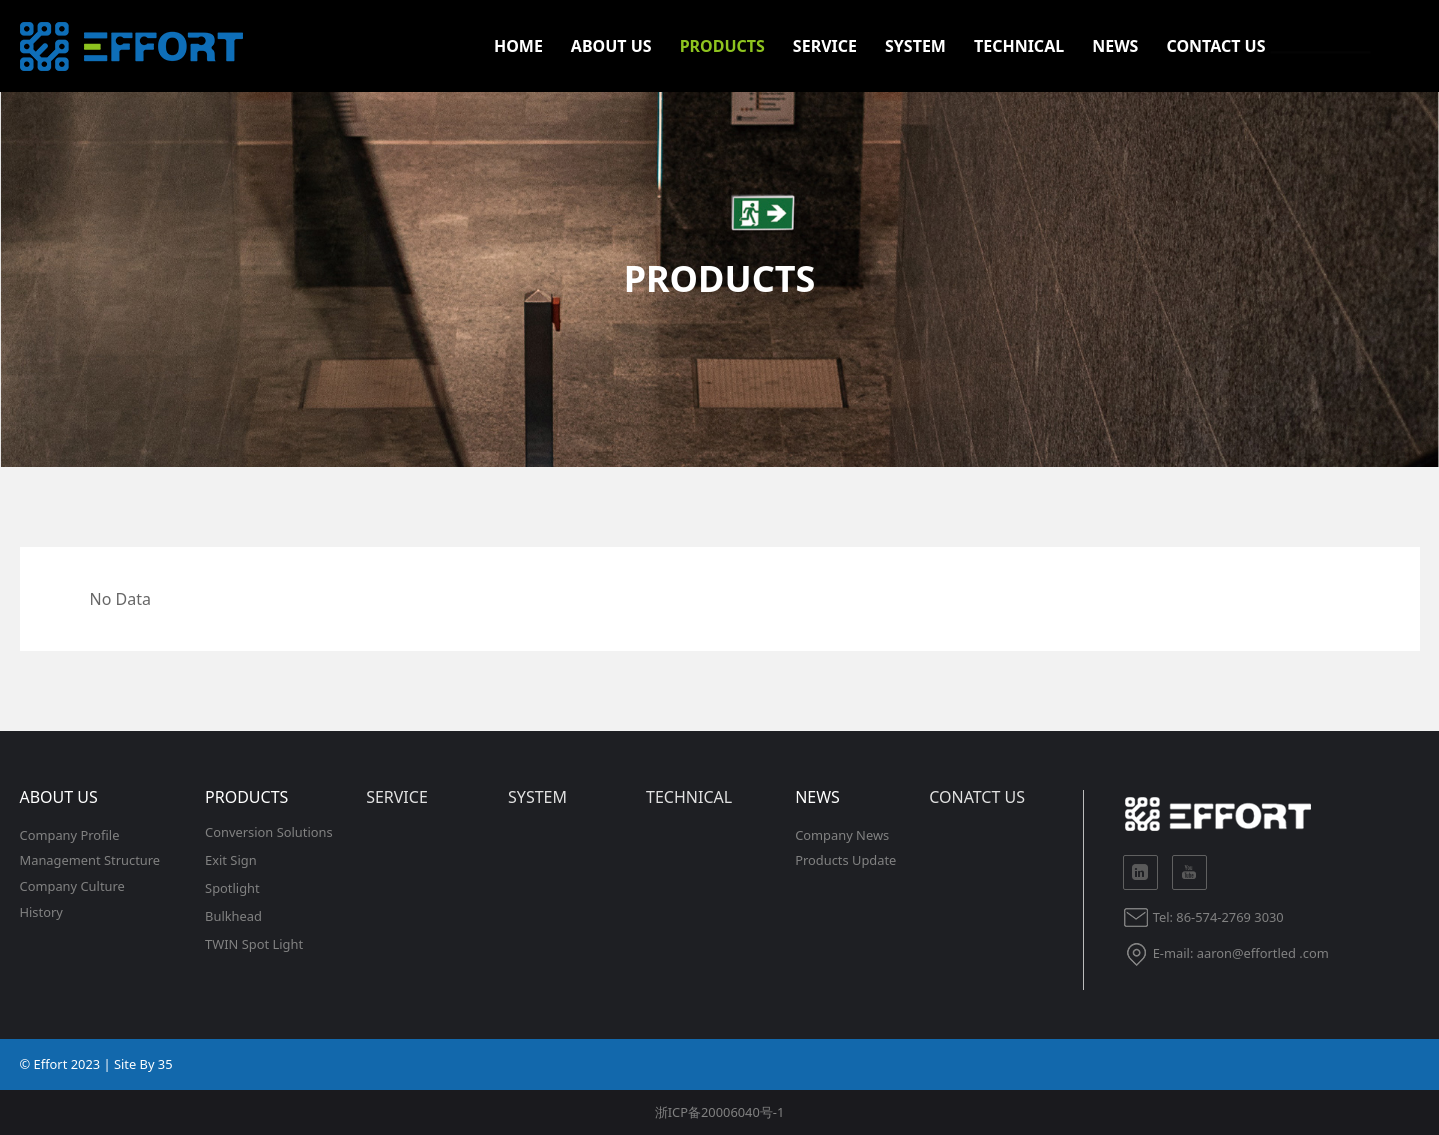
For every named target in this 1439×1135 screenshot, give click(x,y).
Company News (842, 835)
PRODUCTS (722, 46)
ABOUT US (611, 46)
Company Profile (70, 835)
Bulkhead (233, 916)
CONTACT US (1215, 46)
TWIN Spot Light (254, 944)
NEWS (1115, 46)
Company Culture (72, 886)
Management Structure (90, 860)
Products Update (845, 860)
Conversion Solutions (269, 832)
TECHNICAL (1019, 46)
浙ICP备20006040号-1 (720, 1112)
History (41, 912)
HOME (518, 46)
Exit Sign (231, 860)
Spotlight (232, 888)
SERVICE (825, 46)
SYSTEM (915, 46)
